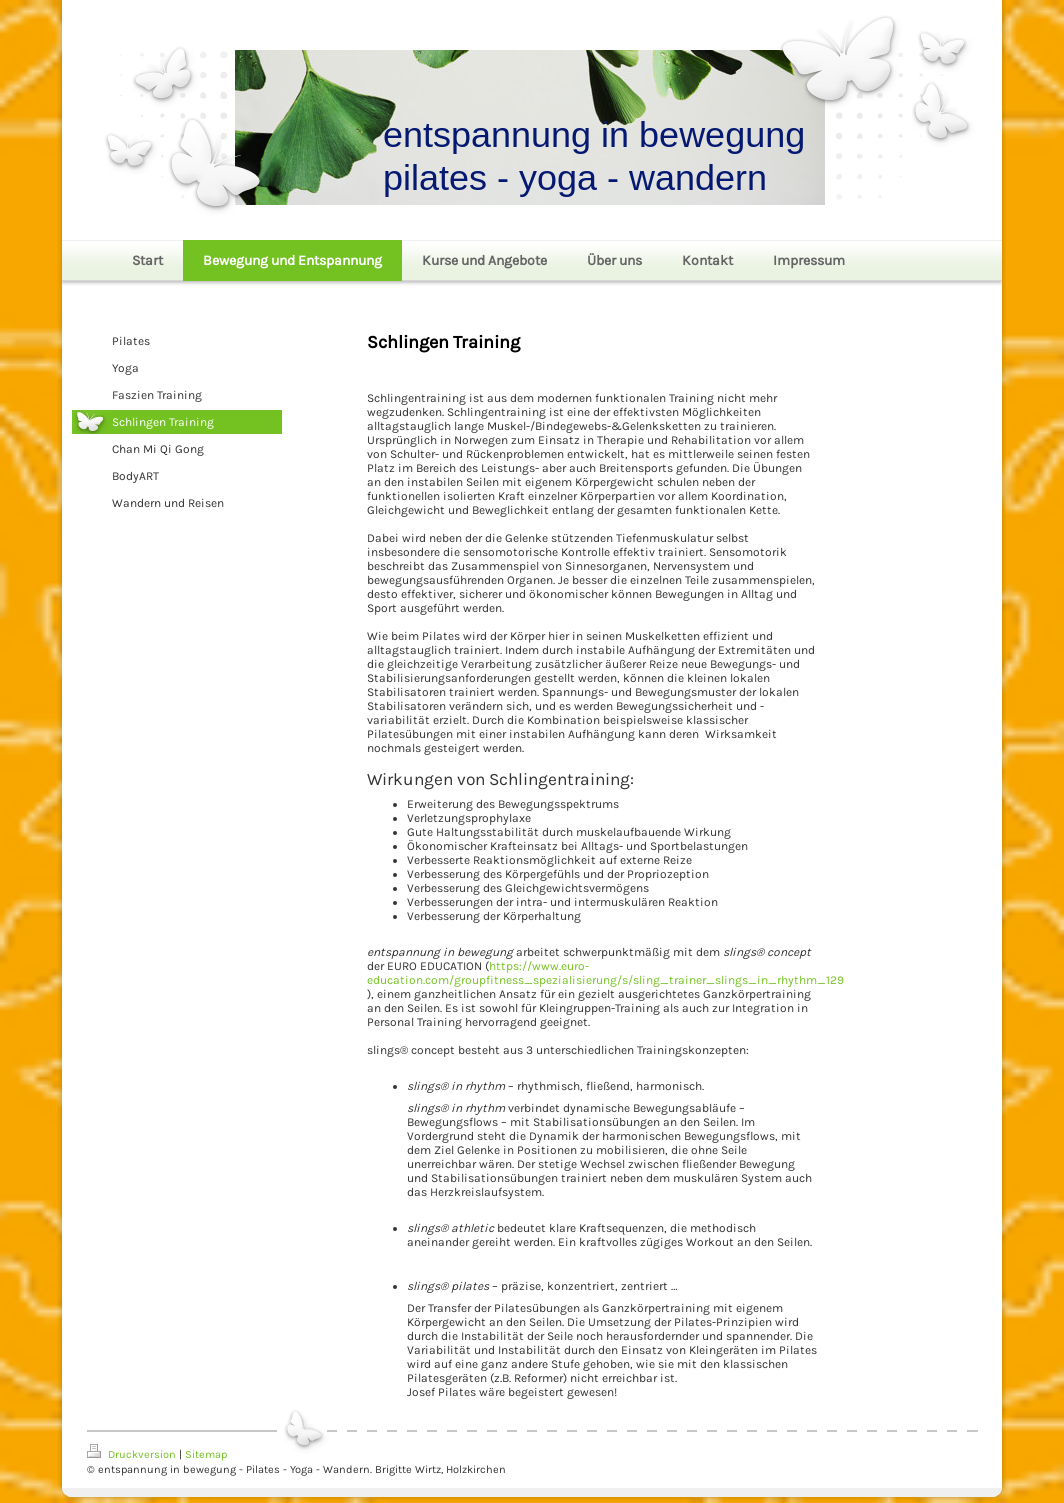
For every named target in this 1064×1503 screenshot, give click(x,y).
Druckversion (133, 1454)
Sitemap (206, 1454)
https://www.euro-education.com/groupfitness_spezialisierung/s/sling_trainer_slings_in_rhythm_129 (605, 973)
